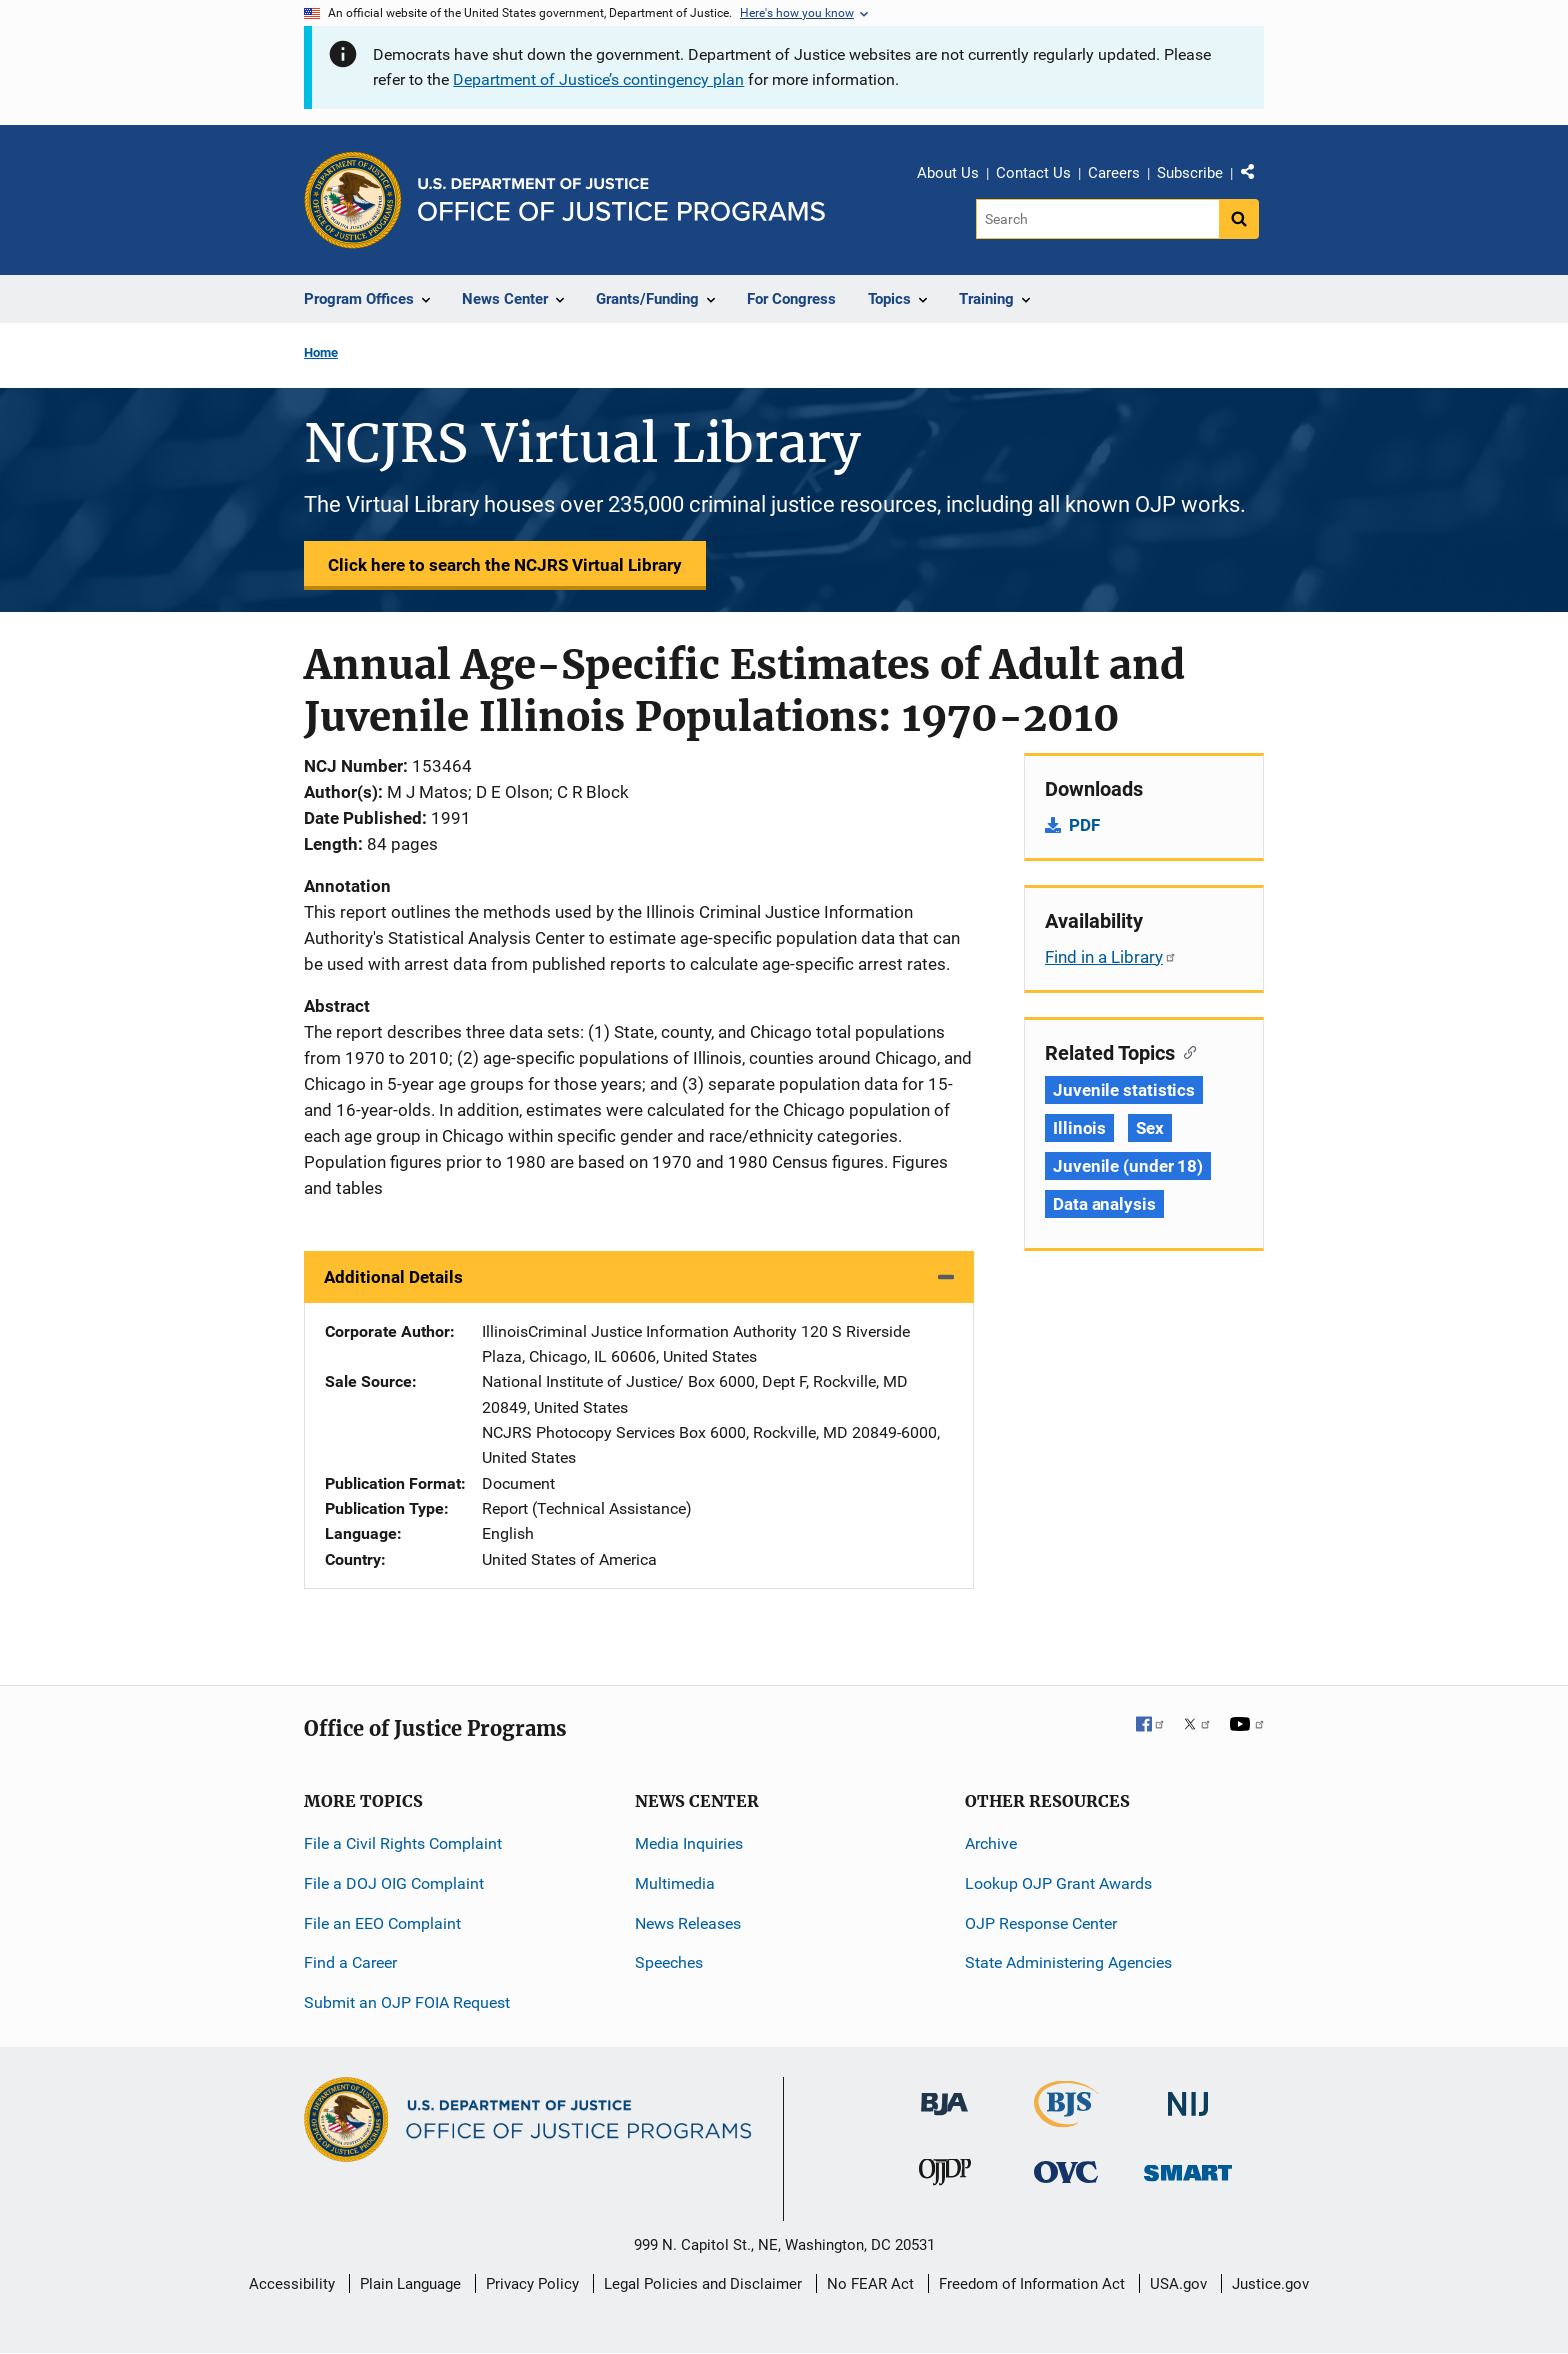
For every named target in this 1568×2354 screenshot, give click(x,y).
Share (1255, 176)
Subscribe (1190, 173)
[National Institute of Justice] (1188, 2095)
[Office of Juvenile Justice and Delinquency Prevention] (945, 2176)
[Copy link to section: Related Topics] (1185, 1051)
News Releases (688, 1923)
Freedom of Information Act (1032, 2284)
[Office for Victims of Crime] (1066, 2171)
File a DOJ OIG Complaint (394, 1883)
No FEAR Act (870, 2284)
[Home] (621, 199)
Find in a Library (1111, 957)
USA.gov (1178, 2284)
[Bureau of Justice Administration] (944, 2094)
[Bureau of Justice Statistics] (1066, 2118)
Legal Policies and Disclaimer (703, 2284)
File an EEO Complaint (382, 1923)
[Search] (1097, 219)
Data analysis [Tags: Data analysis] (1104, 1204)
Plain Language (410, 2284)
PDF (1084, 825)
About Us (948, 173)
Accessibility (292, 2284)
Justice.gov (1270, 2284)
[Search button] (1239, 219)
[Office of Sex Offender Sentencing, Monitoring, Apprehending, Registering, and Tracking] (1188, 2167)
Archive (991, 1843)
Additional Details (393, 1277)
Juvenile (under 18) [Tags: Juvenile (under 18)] (1128, 1166)
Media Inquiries (689, 1843)
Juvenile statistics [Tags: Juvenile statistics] (1124, 1090)
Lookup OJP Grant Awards (1058, 1883)
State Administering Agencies (1068, 1962)
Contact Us (1033, 173)
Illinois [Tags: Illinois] (1079, 1128)
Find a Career (350, 1962)
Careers (1114, 173)
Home (321, 352)
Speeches (669, 1962)
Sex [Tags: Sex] (1150, 1128)
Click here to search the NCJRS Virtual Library (505, 565)
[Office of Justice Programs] (353, 200)
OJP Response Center (1041, 1923)
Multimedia (675, 1883)
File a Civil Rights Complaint (403, 1843)
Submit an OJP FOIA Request (407, 2002)
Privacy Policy (532, 2284)
